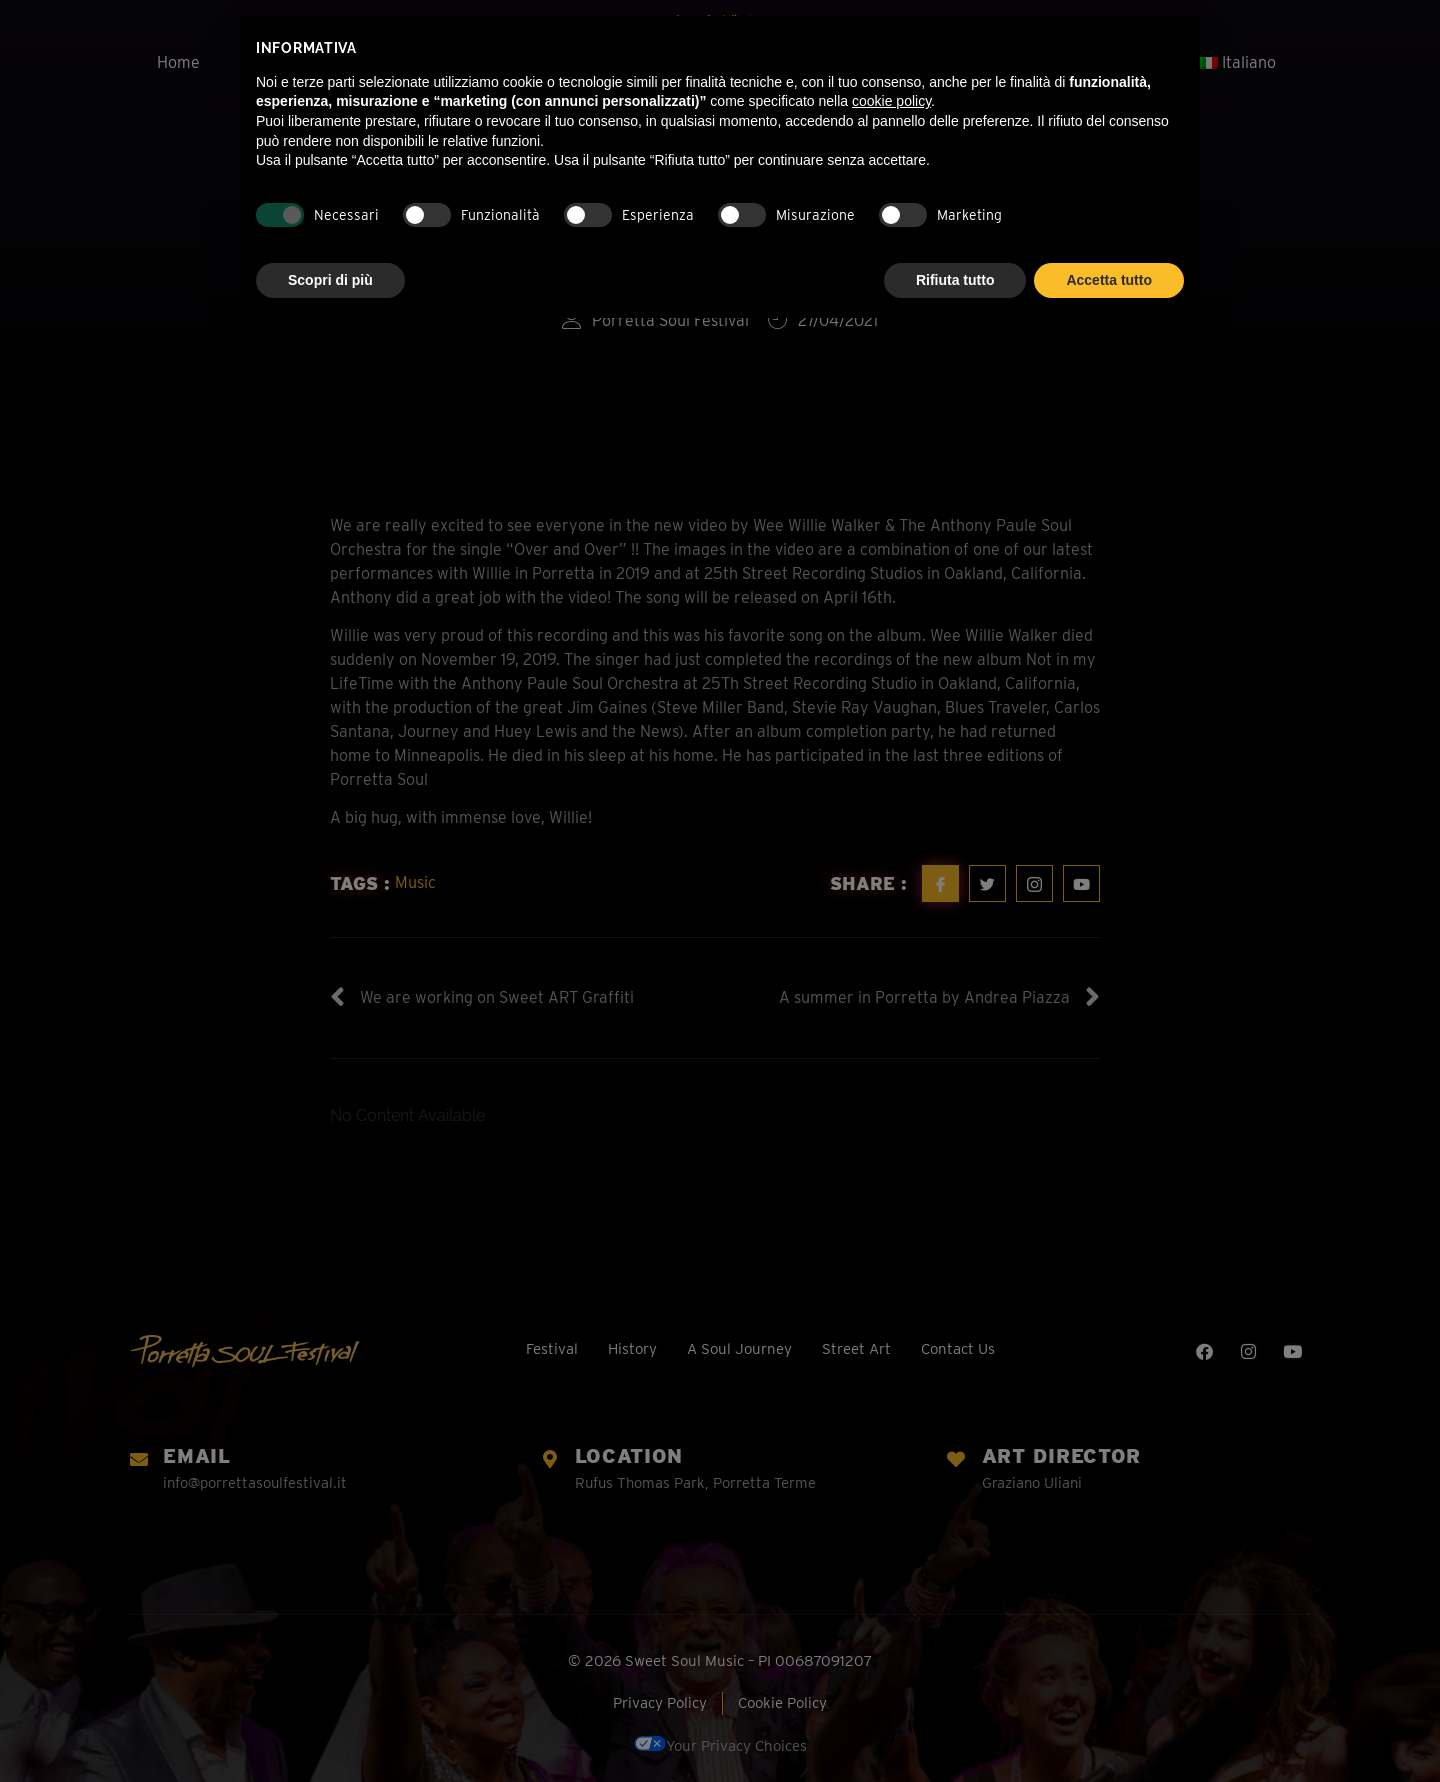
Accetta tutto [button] (1109, 280)
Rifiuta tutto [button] (955, 280)
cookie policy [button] (891, 101)
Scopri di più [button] (330, 280)
